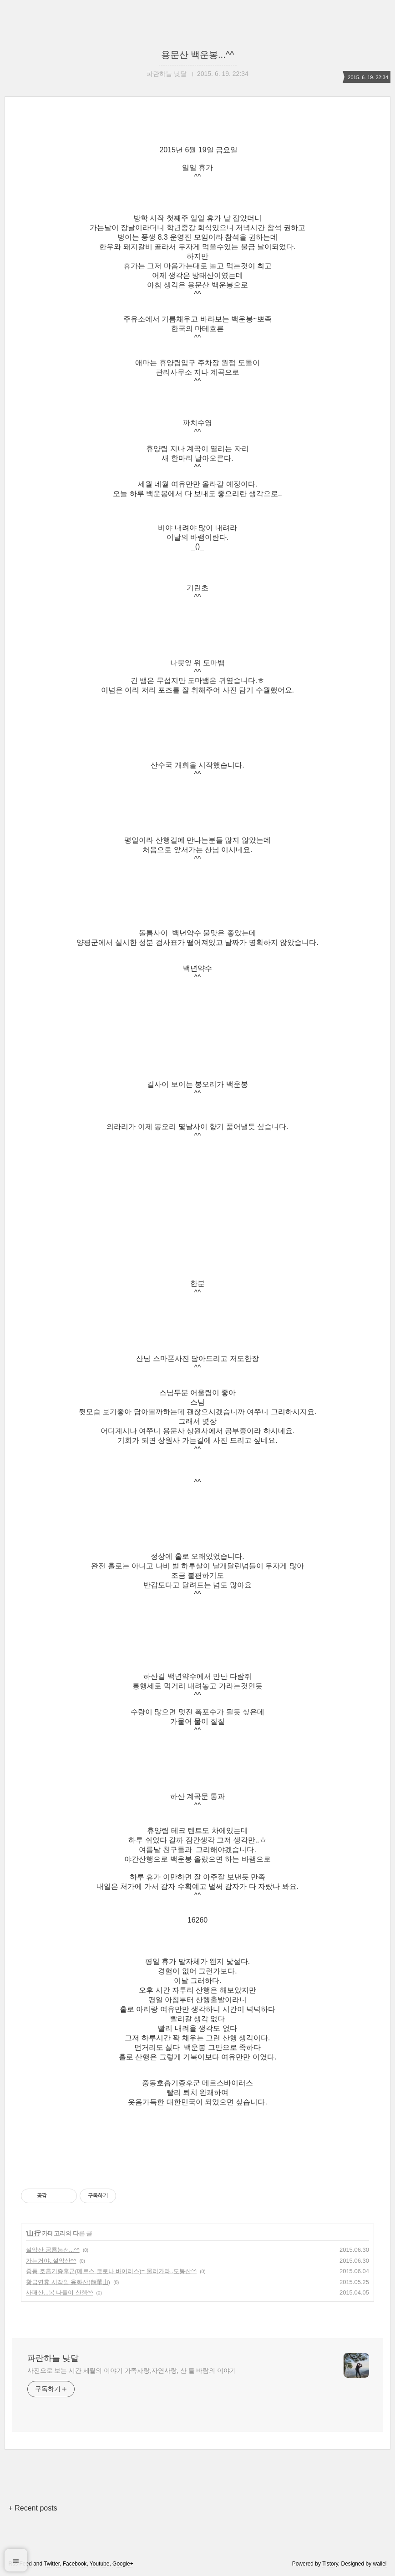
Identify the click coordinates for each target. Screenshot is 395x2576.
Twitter (52, 2564)
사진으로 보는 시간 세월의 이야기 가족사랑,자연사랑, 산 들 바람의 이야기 (131, 2370)
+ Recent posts (32, 2508)
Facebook (75, 2564)
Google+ (122, 2564)
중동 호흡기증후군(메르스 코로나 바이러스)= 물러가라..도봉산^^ (111, 2271)
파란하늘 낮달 (53, 2358)
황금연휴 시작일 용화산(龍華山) (68, 2282)
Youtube (100, 2564)
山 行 (33, 2233)
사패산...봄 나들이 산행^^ (59, 2292)
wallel (380, 2564)
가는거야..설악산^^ (51, 2260)
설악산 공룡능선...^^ (53, 2249)
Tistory (330, 2564)
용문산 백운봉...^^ (197, 55)
